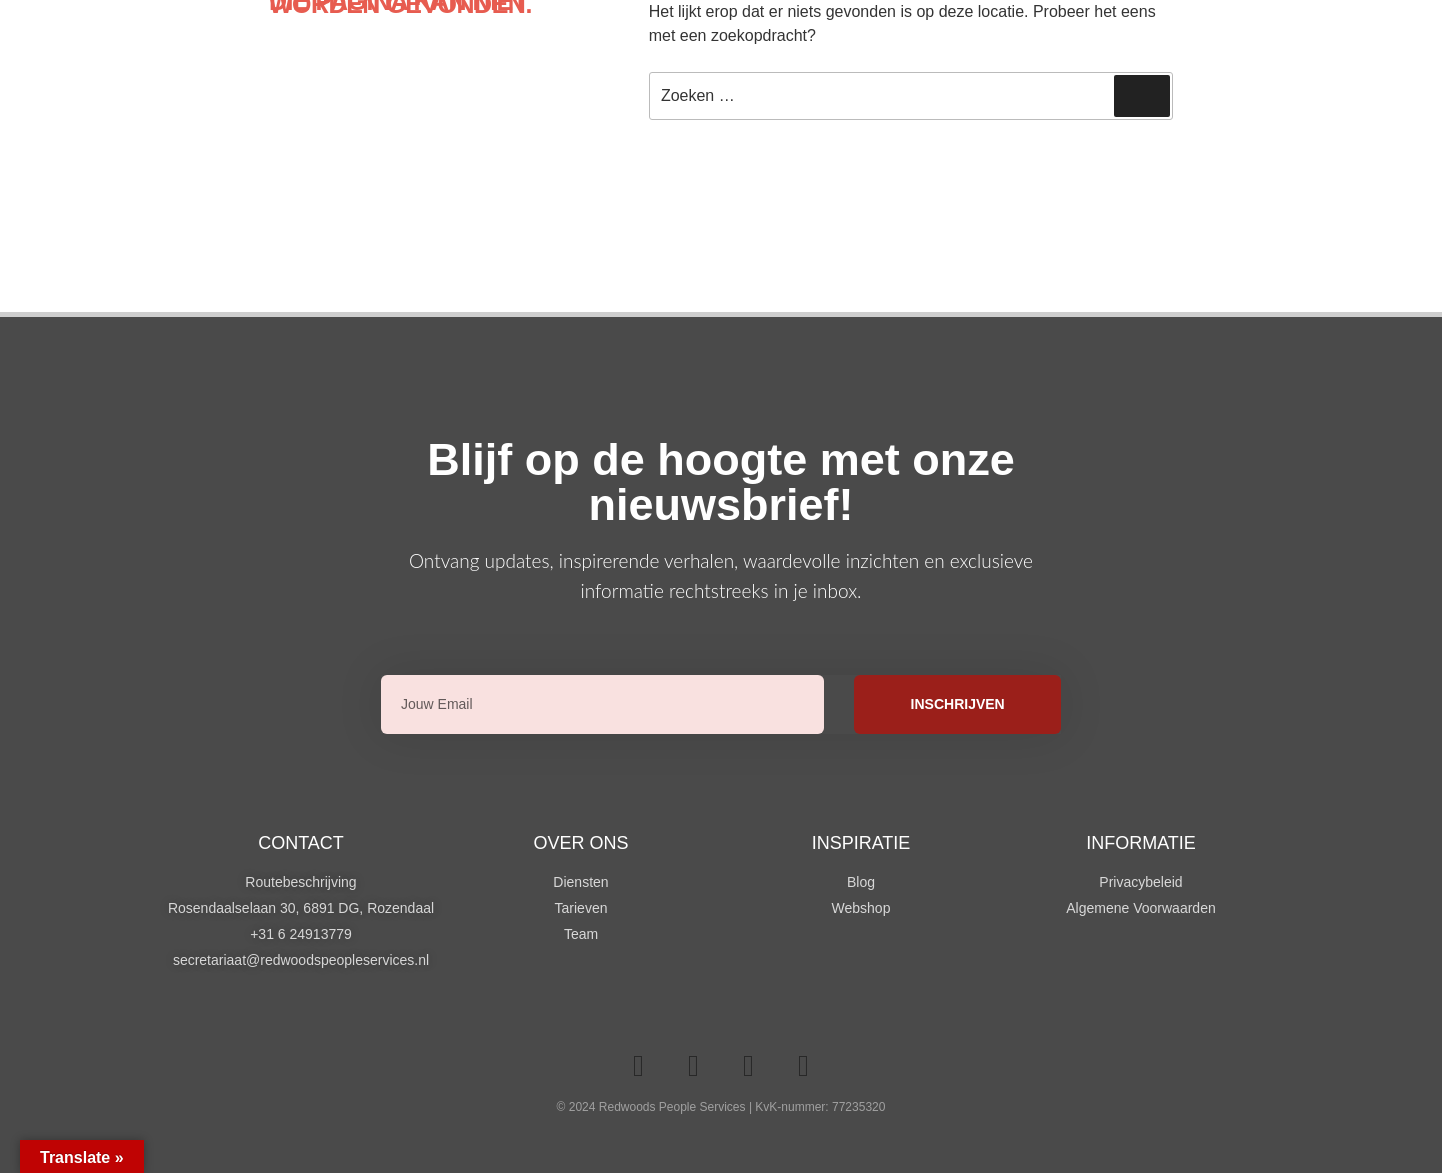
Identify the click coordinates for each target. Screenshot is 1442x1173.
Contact (301, 843)
